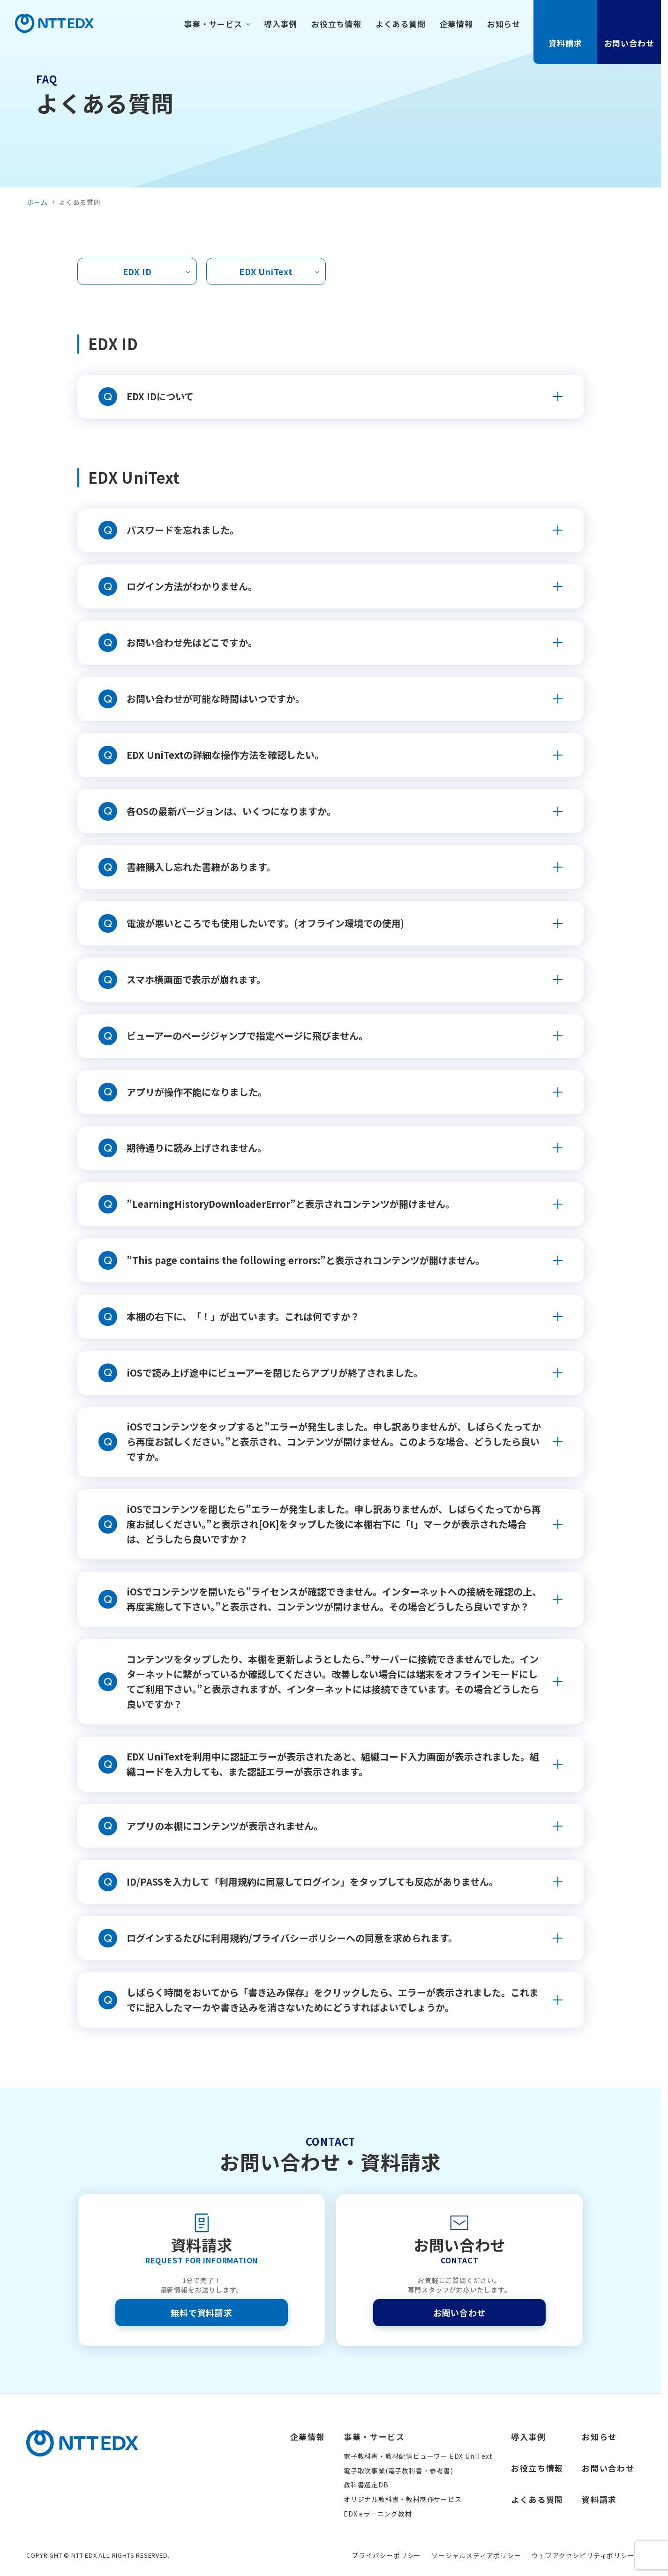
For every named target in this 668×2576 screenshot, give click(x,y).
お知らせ (503, 24)
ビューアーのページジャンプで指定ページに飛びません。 (247, 1035)
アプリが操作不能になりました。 (197, 1092)
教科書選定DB (366, 2484)
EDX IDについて (160, 396)
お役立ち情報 (336, 24)
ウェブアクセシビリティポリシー (583, 2555)
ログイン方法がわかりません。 (192, 586)
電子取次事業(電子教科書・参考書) (398, 2470)
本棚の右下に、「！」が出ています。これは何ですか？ (243, 1316)
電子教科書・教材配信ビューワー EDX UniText (418, 2456)
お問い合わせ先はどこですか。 (192, 642)
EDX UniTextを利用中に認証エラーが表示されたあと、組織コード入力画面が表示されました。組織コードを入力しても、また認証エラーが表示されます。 (333, 1764)
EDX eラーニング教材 (378, 2513)
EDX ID (137, 271)
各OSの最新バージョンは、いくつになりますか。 (231, 811)
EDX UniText (266, 271)
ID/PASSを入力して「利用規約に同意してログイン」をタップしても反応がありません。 (312, 1881)
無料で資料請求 (202, 2312)
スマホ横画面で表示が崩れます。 (196, 979)
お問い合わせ (629, 31)
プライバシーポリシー (386, 2555)
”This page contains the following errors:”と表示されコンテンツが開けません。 (306, 1260)
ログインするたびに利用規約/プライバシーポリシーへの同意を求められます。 (292, 1938)
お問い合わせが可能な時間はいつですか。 (216, 698)
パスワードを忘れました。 (183, 530)
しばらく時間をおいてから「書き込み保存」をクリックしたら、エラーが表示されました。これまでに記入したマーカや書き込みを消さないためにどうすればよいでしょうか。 (333, 1999)
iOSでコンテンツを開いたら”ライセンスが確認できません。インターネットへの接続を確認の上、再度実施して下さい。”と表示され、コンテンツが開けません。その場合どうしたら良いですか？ (334, 1599)
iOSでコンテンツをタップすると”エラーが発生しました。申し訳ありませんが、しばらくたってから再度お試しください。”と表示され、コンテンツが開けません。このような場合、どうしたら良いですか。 (334, 1441)
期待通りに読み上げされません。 (197, 1147)
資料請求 (565, 31)
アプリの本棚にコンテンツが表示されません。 (225, 1826)
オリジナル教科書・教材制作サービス (403, 2499)
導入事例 (280, 24)
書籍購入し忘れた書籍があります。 (201, 867)
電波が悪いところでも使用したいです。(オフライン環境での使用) (265, 923)
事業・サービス (213, 24)
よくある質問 (400, 24)
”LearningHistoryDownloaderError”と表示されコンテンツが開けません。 (291, 1204)
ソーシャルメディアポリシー (476, 2555)
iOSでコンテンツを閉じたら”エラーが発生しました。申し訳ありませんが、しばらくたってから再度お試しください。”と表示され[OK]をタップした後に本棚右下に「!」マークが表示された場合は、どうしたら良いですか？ (334, 1524)
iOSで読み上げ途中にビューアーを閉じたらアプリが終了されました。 (275, 1372)
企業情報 (456, 24)
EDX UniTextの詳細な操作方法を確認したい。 (225, 755)
